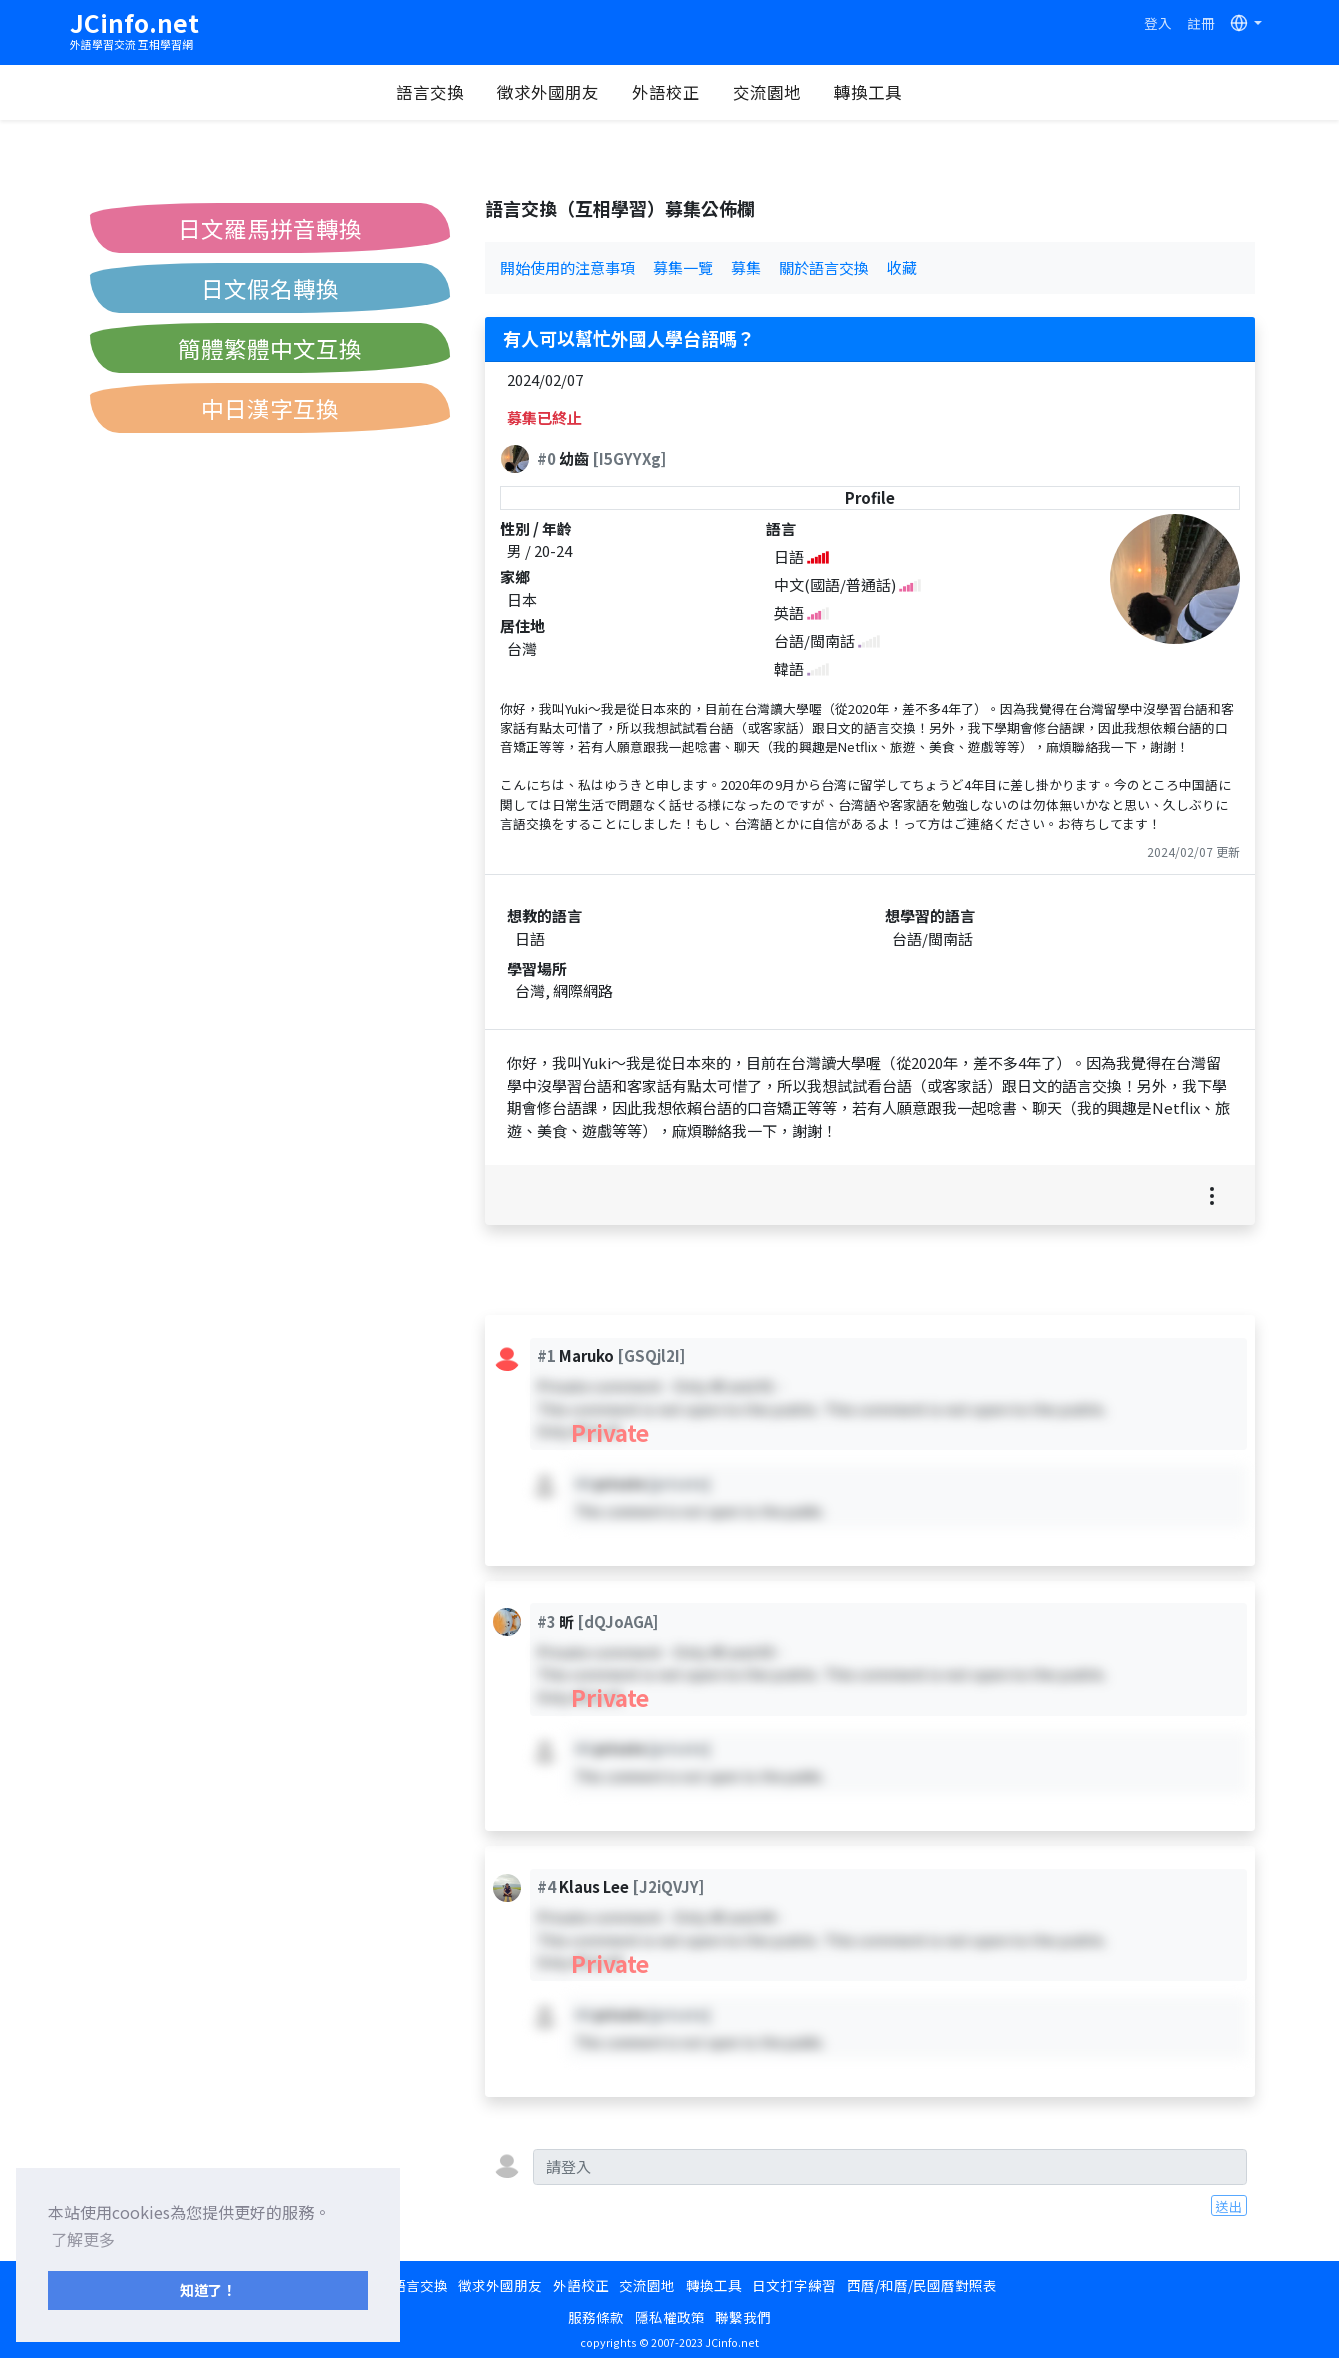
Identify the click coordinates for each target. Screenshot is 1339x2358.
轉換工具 (887, 92)
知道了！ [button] (208, 2289)
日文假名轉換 (270, 288)
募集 (746, 267)
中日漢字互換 (270, 408)
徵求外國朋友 (567, 92)
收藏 (902, 267)
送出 (1229, 2206)
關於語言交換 (824, 267)
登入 (1158, 23)
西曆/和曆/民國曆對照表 (922, 2285)
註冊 (1201, 23)
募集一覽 (683, 267)
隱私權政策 (670, 2317)
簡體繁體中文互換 (270, 348)
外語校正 (685, 92)
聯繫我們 (743, 2317)
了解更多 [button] (83, 2239)
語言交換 (449, 92)
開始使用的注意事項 (567, 267)
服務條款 (596, 2317)
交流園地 (786, 92)
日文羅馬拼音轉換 (270, 228)
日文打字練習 (794, 2285)
